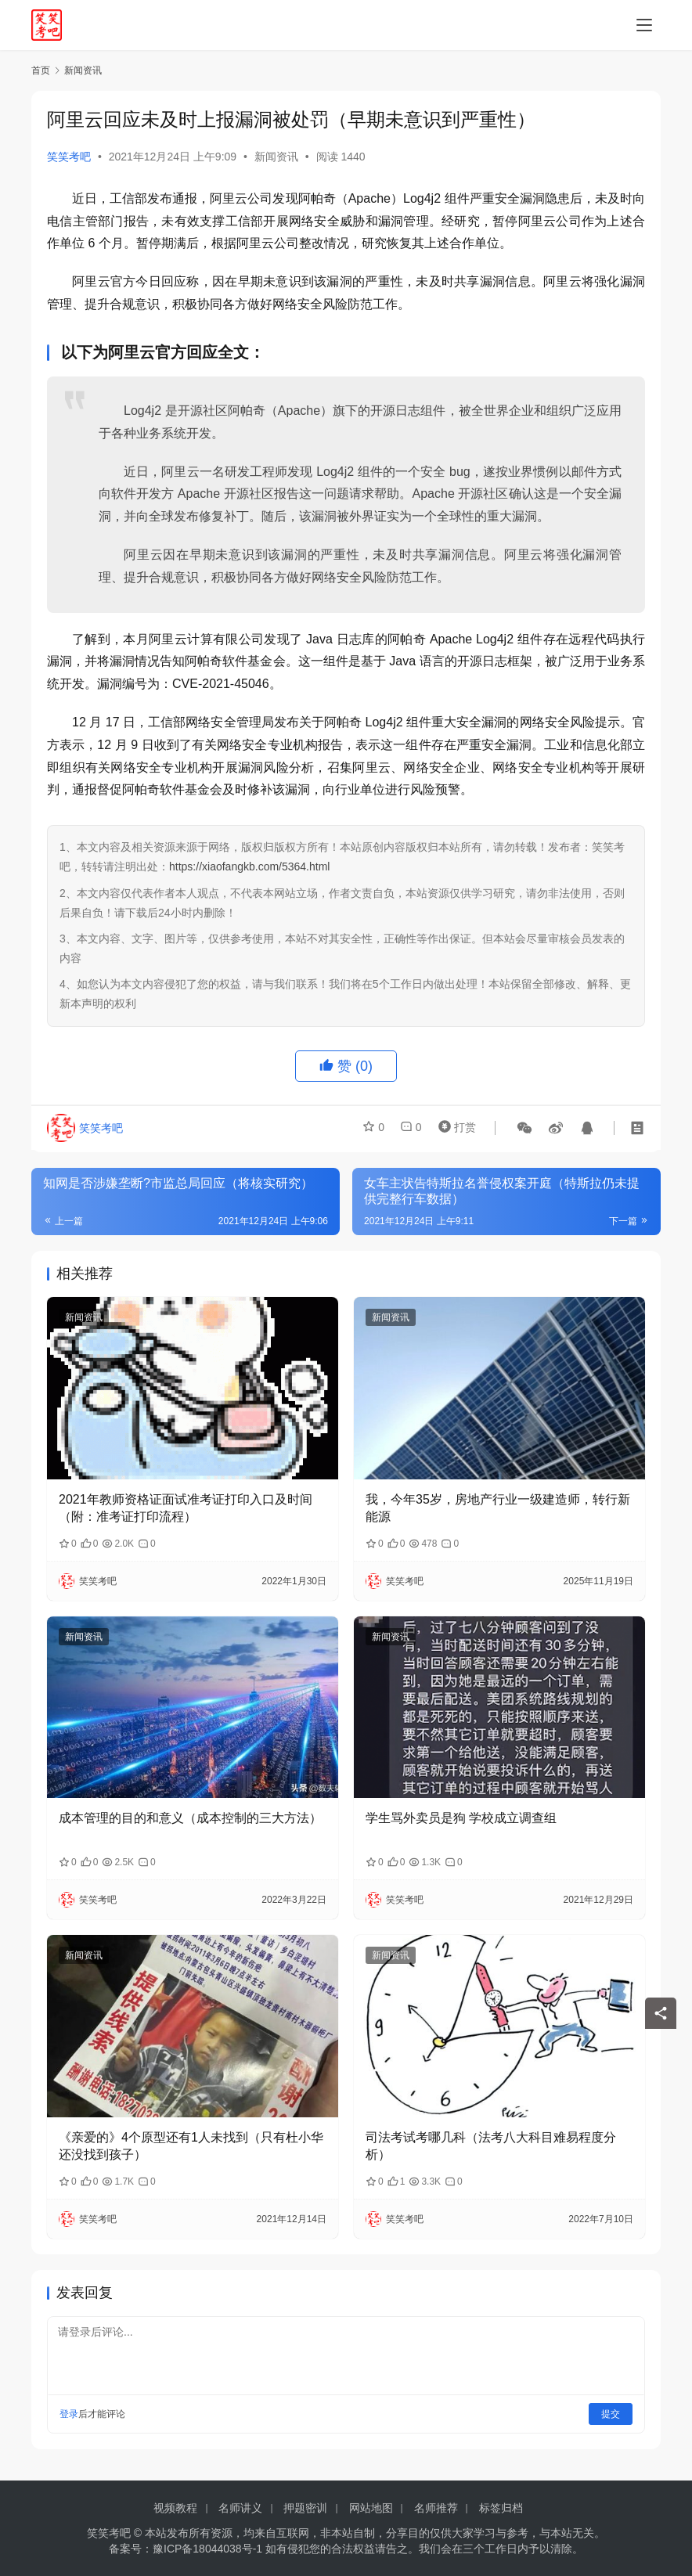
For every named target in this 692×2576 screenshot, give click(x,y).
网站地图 (371, 2508)
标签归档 (501, 2508)
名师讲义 (240, 2508)
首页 (40, 70)
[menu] (644, 25)
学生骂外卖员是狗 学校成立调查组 (461, 1818)
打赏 (454, 1128)
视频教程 (175, 2508)
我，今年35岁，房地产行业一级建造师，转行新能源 (498, 1508)
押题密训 (305, 2508)
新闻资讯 (276, 156)
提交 (610, 2413)
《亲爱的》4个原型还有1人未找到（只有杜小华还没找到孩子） (191, 2146)
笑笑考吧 (69, 156)
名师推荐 (436, 2508)
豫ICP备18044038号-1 (207, 2548)
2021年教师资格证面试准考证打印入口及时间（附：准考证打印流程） (185, 1508)
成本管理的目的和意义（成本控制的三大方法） (190, 1818)
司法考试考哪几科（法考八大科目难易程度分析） (491, 2146)
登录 (68, 2413)
